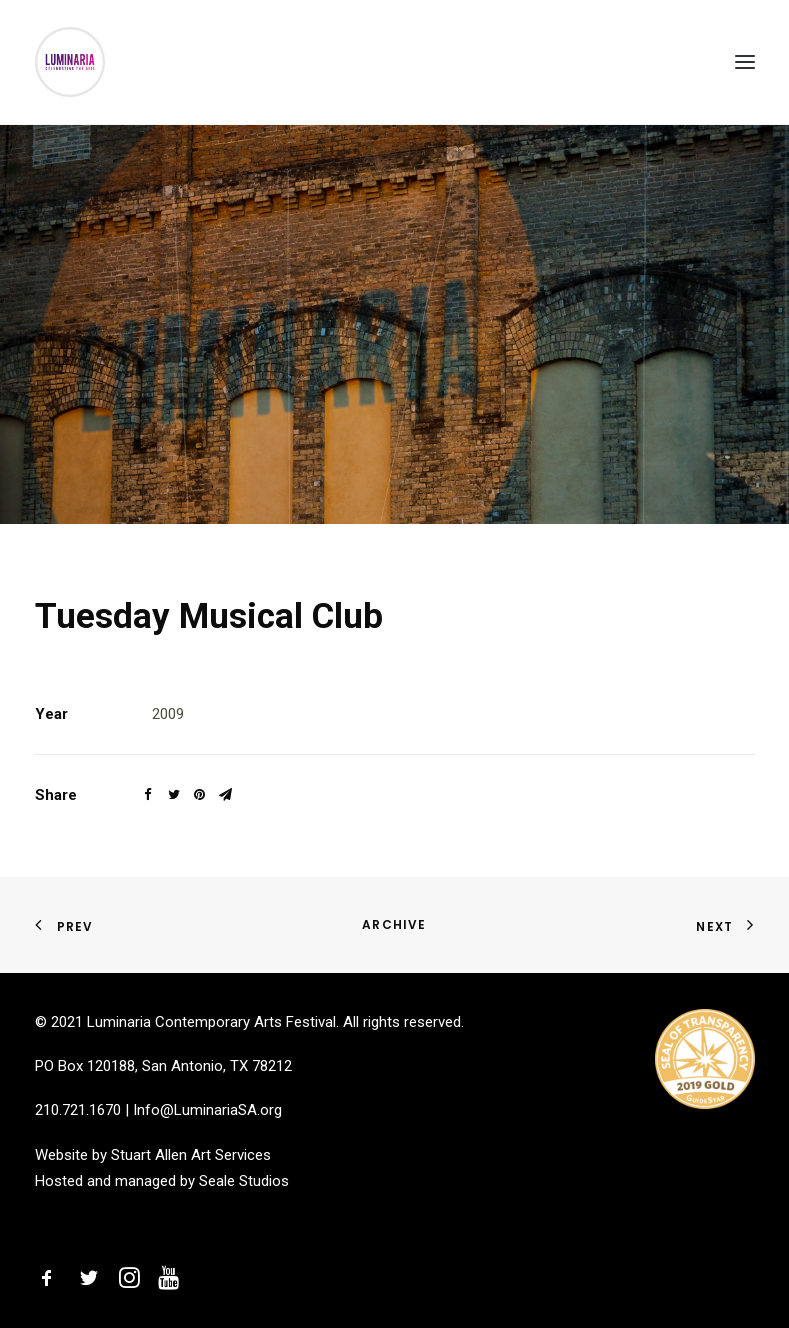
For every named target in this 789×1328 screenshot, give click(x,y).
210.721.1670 (78, 1110)
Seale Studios (244, 1181)
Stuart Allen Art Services (191, 1155)
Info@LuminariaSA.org (207, 1110)
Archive (394, 924)
